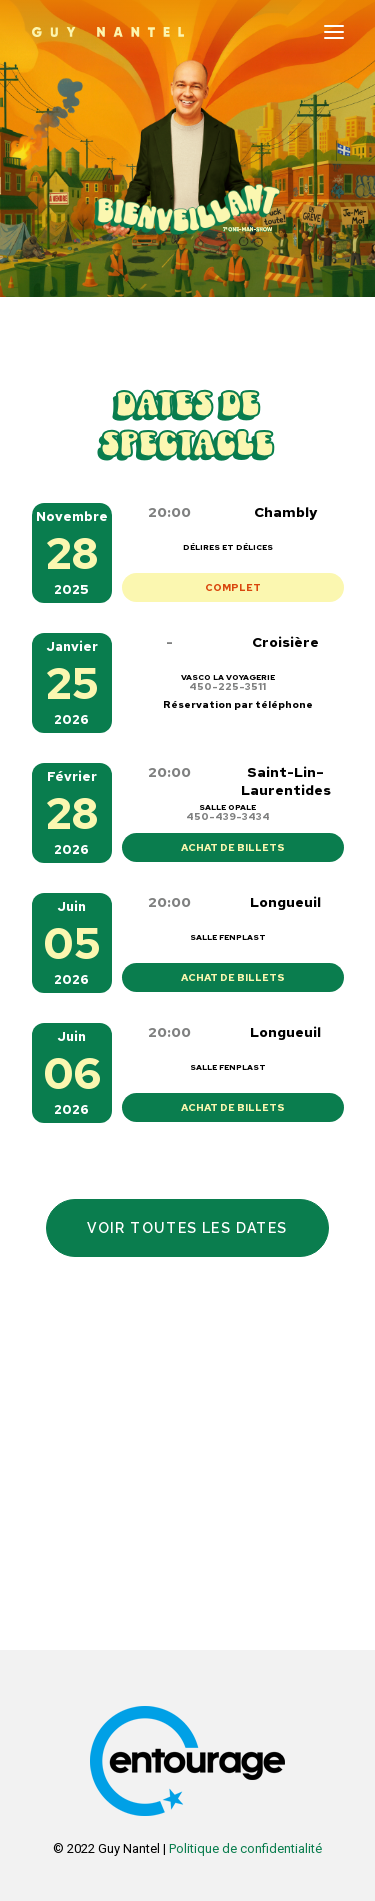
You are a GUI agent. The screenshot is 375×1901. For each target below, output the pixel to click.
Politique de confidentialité (245, 1848)
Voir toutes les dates (187, 1228)
